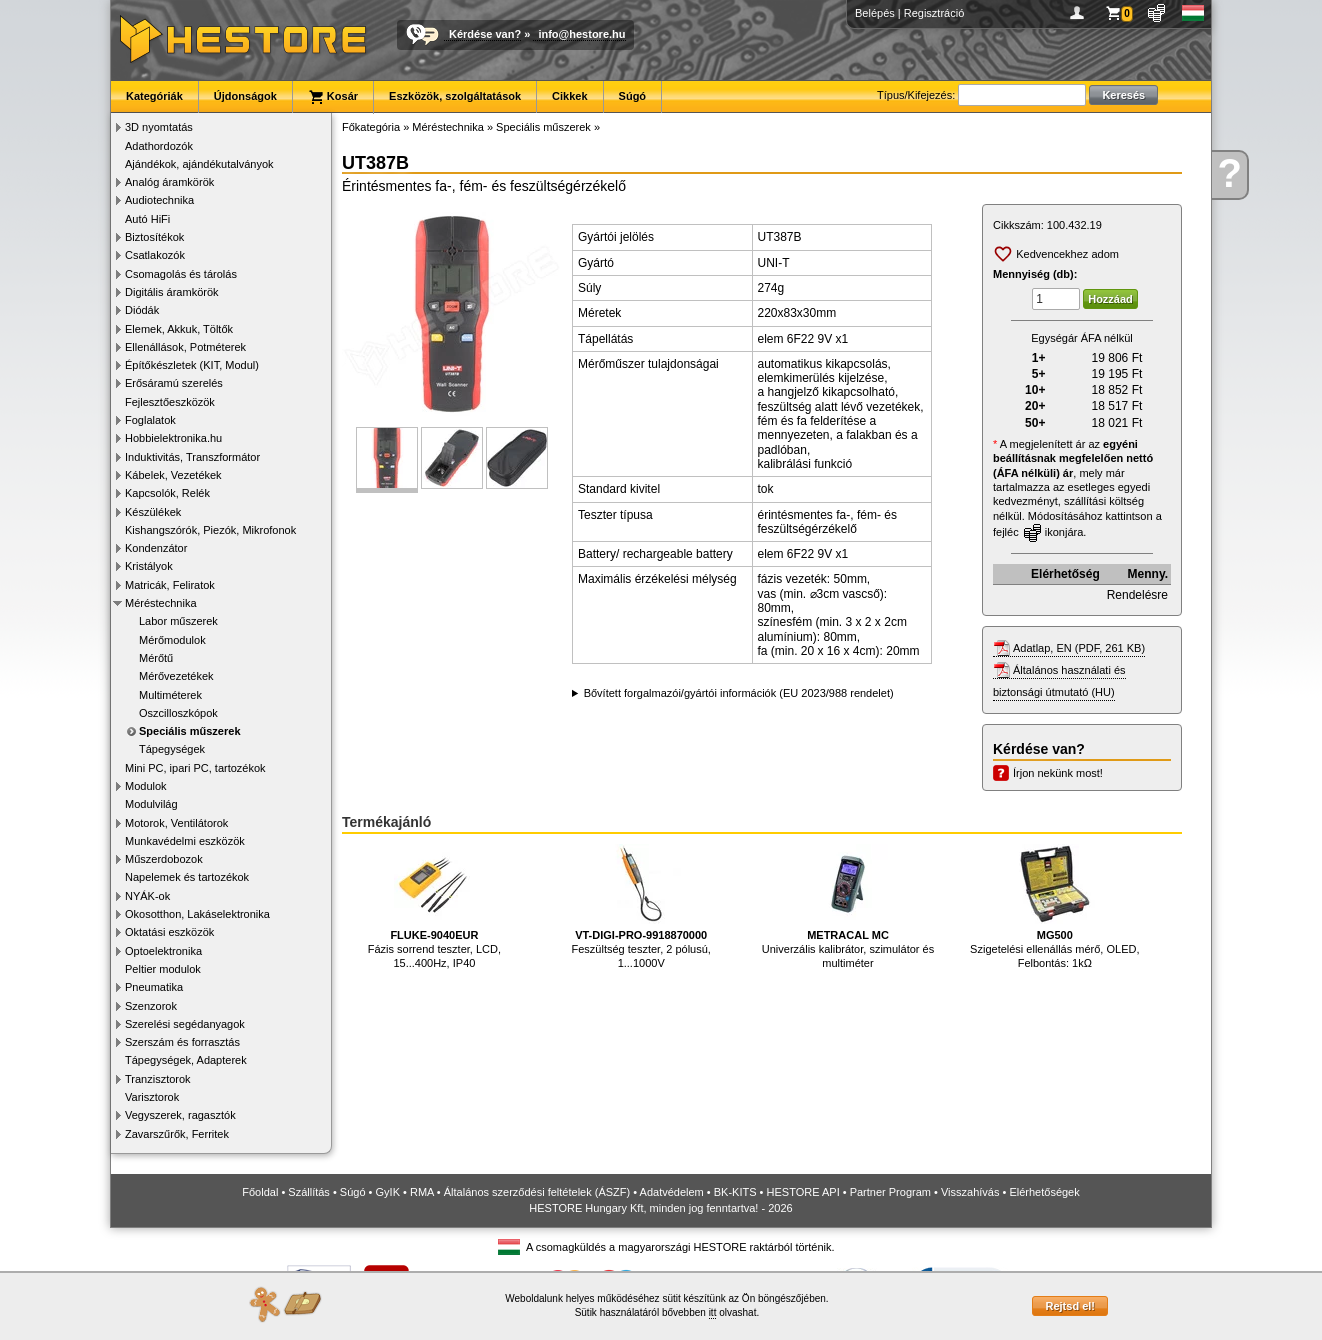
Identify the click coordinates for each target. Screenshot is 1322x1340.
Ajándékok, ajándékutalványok (199, 164)
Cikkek (569, 96)
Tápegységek (172, 749)
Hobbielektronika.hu (173, 438)
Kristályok (149, 566)
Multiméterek (170, 695)
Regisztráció (934, 13)
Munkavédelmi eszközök (185, 841)
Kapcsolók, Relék (167, 493)
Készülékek (153, 512)
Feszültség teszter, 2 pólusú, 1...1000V (640, 906)
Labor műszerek (178, 621)
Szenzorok (151, 1006)
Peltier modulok (163, 969)
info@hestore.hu (581, 34)
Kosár (333, 97)
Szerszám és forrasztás (182, 1042)
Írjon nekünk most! (1058, 773)
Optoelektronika (163, 951)
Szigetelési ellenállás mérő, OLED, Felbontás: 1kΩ (1054, 906)
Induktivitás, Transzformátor (192, 457)
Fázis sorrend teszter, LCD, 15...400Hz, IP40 (434, 906)
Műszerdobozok (164, 859)
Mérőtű (156, 658)
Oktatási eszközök (169, 932)
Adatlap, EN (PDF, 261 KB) (1079, 648)
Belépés (875, 13)
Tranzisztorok (158, 1079)
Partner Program (890, 1192)
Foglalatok (150, 420)
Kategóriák (154, 96)
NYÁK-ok (147, 896)
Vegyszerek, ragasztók (180, 1115)
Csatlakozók (155, 255)
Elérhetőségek (1044, 1192)
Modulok (146, 786)
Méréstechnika (161, 603)
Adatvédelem (672, 1192)
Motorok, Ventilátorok (176, 823)
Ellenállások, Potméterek (185, 347)
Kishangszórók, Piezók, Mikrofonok (210, 530)
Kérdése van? (485, 34)
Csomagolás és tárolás (181, 274)
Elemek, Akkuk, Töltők (179, 329)
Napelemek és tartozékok (187, 877)
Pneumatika (154, 987)
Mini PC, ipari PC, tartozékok (195, 768)
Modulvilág (151, 804)
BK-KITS (735, 1192)
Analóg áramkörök (169, 182)
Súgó (633, 96)
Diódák (142, 310)
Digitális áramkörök (172, 292)
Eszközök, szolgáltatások (455, 96)
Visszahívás (970, 1192)
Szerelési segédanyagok (185, 1024)
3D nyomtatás (159, 127)
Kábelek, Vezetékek (173, 475)
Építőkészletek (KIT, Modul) (192, 365)
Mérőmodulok (172, 640)
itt (713, 1312)
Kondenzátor (156, 548)
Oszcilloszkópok (178, 713)
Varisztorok (152, 1097)
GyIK (388, 1192)
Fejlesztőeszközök (170, 402)
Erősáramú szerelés (174, 383)
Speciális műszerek (190, 731)
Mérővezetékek (176, 676)
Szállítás (309, 1192)
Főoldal (260, 1192)
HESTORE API (803, 1192)
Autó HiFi (147, 219)
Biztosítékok (154, 237)
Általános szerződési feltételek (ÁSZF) (537, 1192)
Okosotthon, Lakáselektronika (197, 914)
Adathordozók (159, 146)
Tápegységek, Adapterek (186, 1060)
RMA (422, 1192)
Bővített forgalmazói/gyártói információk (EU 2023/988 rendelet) (739, 693)
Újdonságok (245, 96)
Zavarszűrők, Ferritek (177, 1134)
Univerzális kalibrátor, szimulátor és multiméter (848, 906)
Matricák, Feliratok (170, 585)
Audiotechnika (159, 200)
